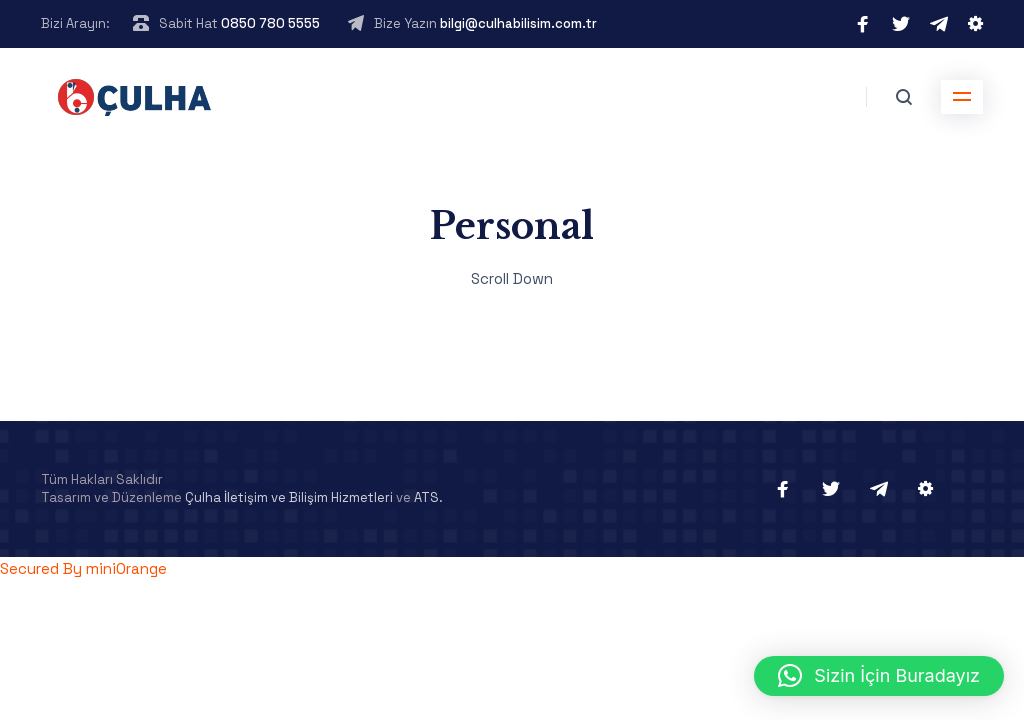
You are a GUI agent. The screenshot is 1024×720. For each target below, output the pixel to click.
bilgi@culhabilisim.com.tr (518, 23)
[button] (879, 676)
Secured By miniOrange (83, 568)
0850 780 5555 (270, 23)
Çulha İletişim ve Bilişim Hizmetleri (289, 497)
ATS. (428, 497)
